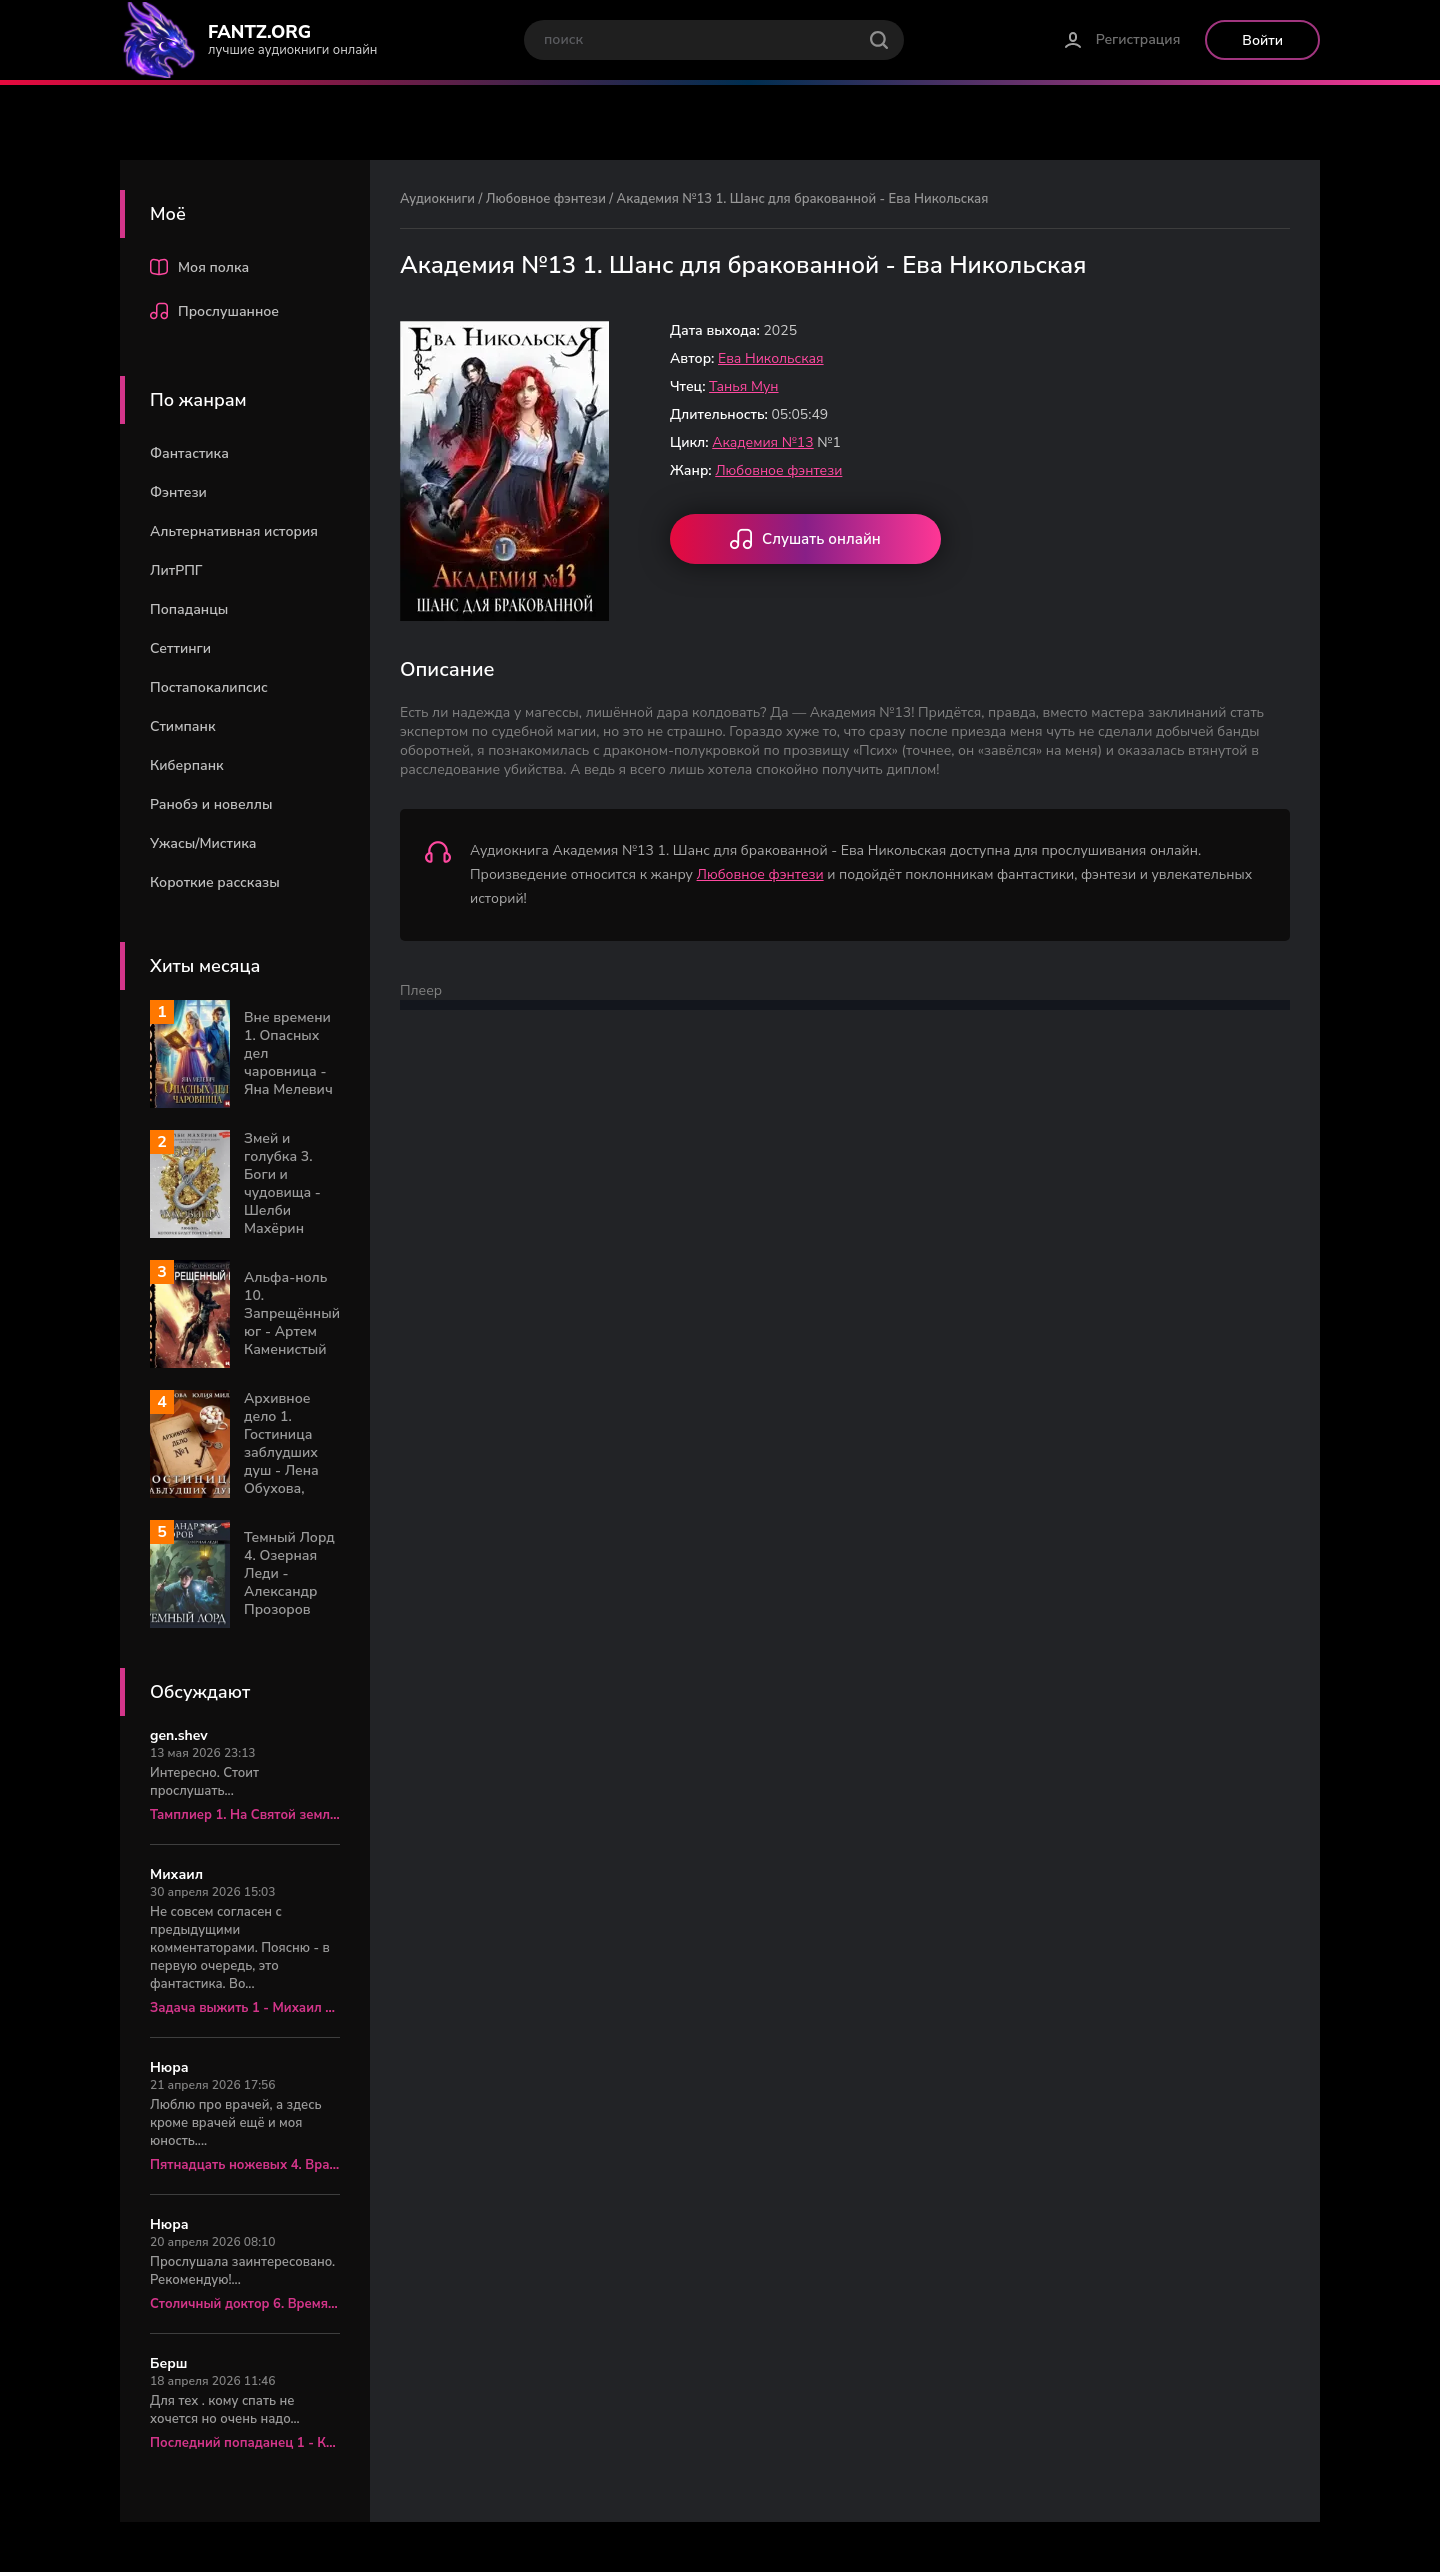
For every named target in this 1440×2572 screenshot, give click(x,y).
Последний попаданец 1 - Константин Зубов (245, 2443)
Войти (1262, 40)
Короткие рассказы (215, 882)
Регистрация (1138, 39)
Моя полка (199, 270)
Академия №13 (762, 442)
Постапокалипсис (209, 687)
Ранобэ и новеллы (211, 804)
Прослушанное (214, 314)
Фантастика (189, 453)
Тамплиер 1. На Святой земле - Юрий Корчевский (245, 1815)
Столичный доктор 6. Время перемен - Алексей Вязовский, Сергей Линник (245, 2304)
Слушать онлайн (805, 541)
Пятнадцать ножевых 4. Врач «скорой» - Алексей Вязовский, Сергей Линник (245, 2165)
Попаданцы (189, 609)
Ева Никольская (771, 358)
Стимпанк (182, 726)
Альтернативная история (234, 531)
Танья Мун (743, 386)
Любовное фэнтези (546, 199)
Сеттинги (180, 648)
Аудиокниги (437, 199)
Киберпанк (187, 765)
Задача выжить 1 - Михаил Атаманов (245, 2008)
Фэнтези (178, 492)
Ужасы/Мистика (203, 843)
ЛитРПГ (176, 570)
